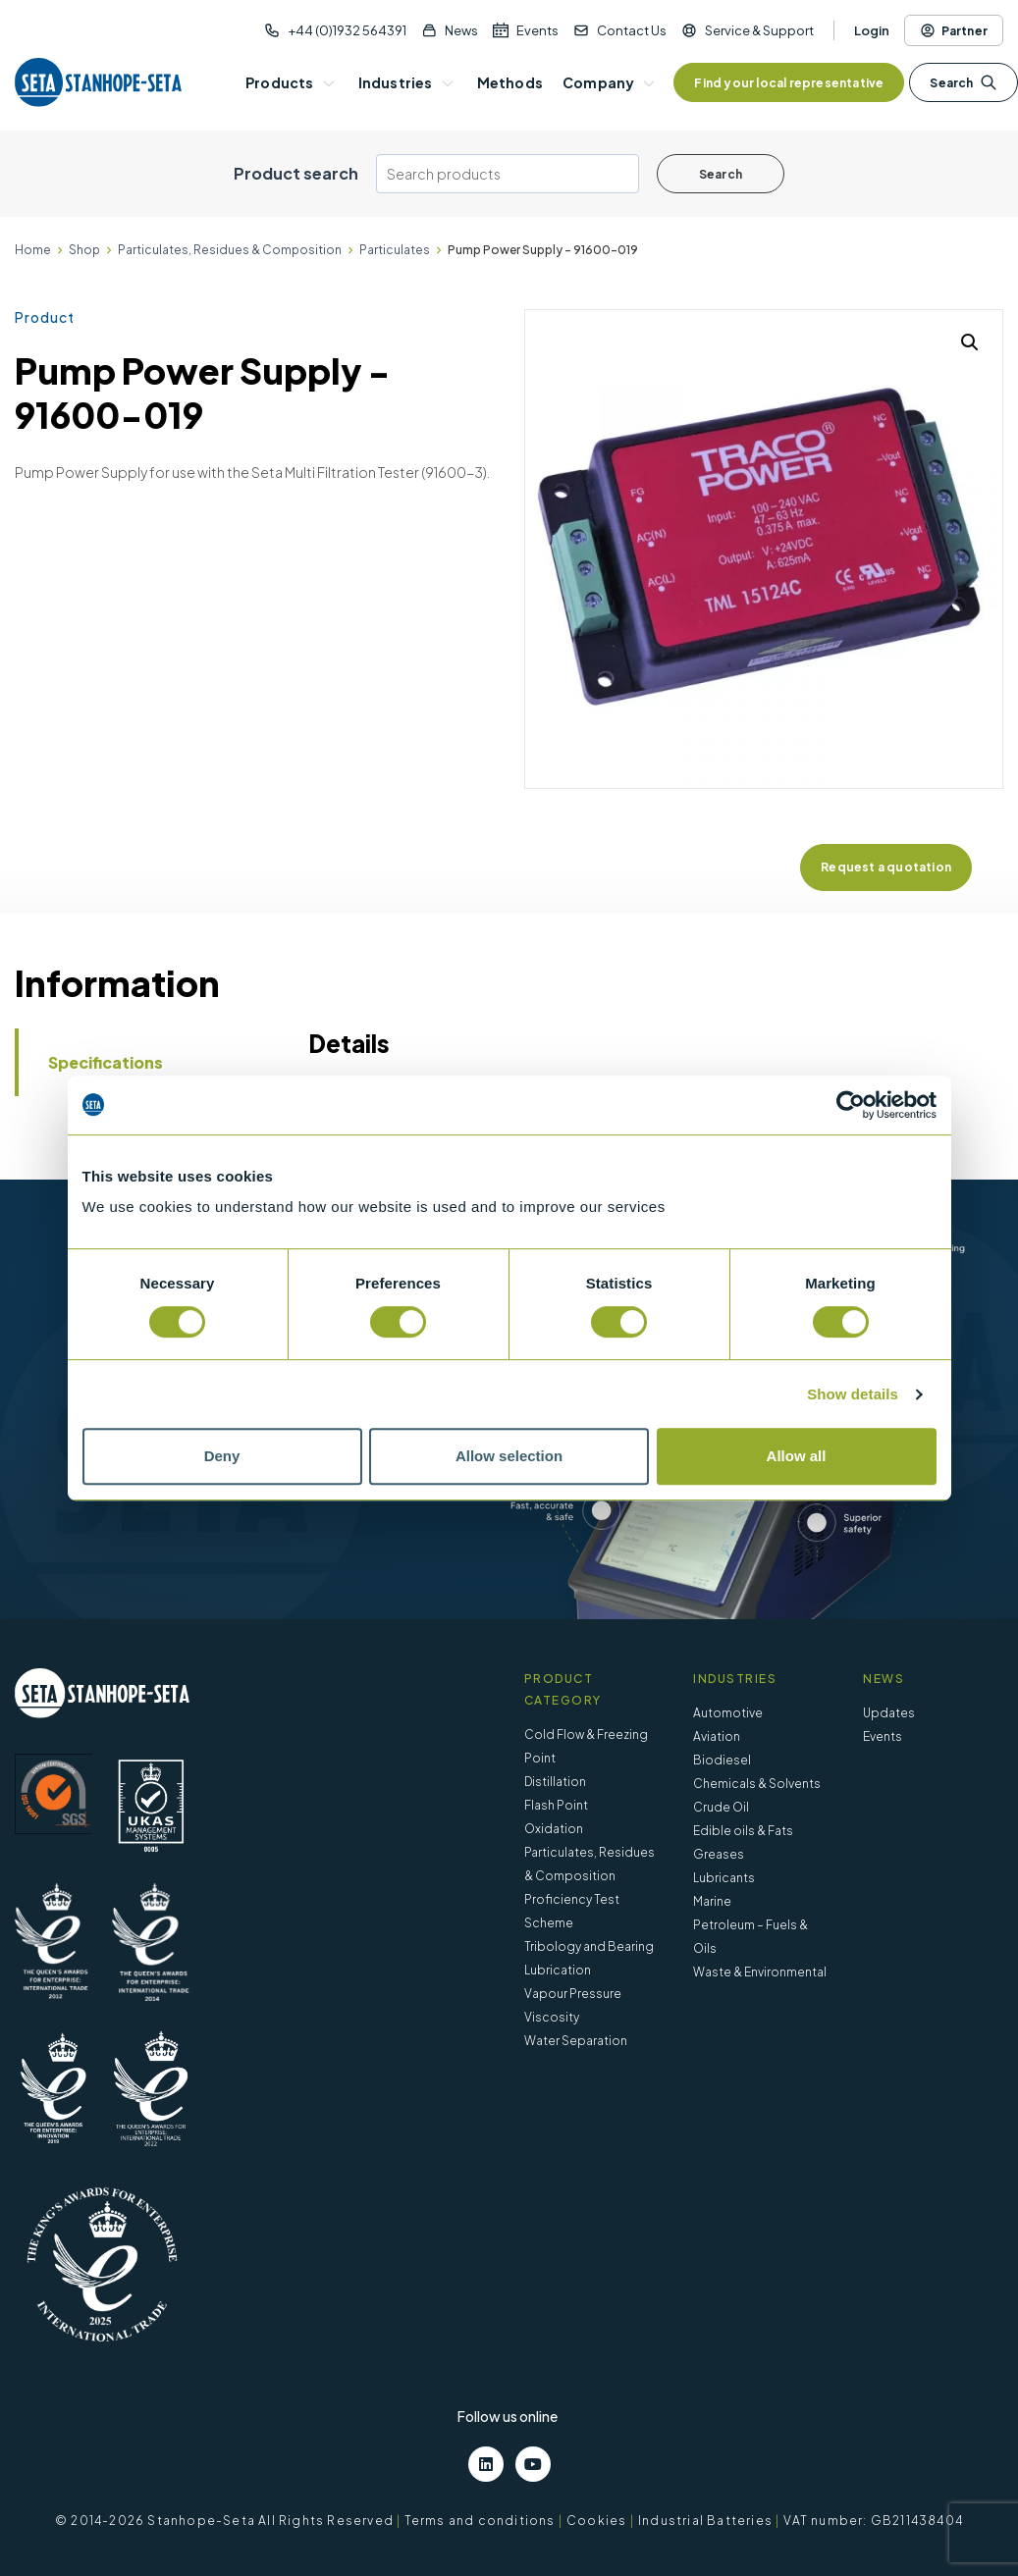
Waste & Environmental (760, 1972)
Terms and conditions (480, 2520)
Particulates (394, 249)
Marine (712, 1901)
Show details (852, 1394)
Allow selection (509, 1455)
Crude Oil (721, 1807)
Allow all (797, 1455)
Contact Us (632, 30)
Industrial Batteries (705, 2520)
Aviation (716, 1736)
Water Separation (575, 2040)
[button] (970, 342)
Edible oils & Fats (743, 1830)
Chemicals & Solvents (757, 1783)
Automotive (728, 1713)
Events (537, 30)
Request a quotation (886, 867)
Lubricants (724, 1877)
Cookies (596, 2520)
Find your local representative (789, 83)
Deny (222, 1455)
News (461, 30)
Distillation (555, 1781)
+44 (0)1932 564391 (347, 30)
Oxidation (553, 1828)
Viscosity (551, 2017)
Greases (718, 1854)
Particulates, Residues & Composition (230, 249)
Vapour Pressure (572, 1993)
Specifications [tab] (105, 1062)
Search (963, 82)
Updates (889, 1713)
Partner (954, 30)
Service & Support (759, 30)
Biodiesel (722, 1760)
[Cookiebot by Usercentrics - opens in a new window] (851, 1105)
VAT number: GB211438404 (873, 2520)
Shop (84, 249)
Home (33, 249)
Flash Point (556, 1805)
